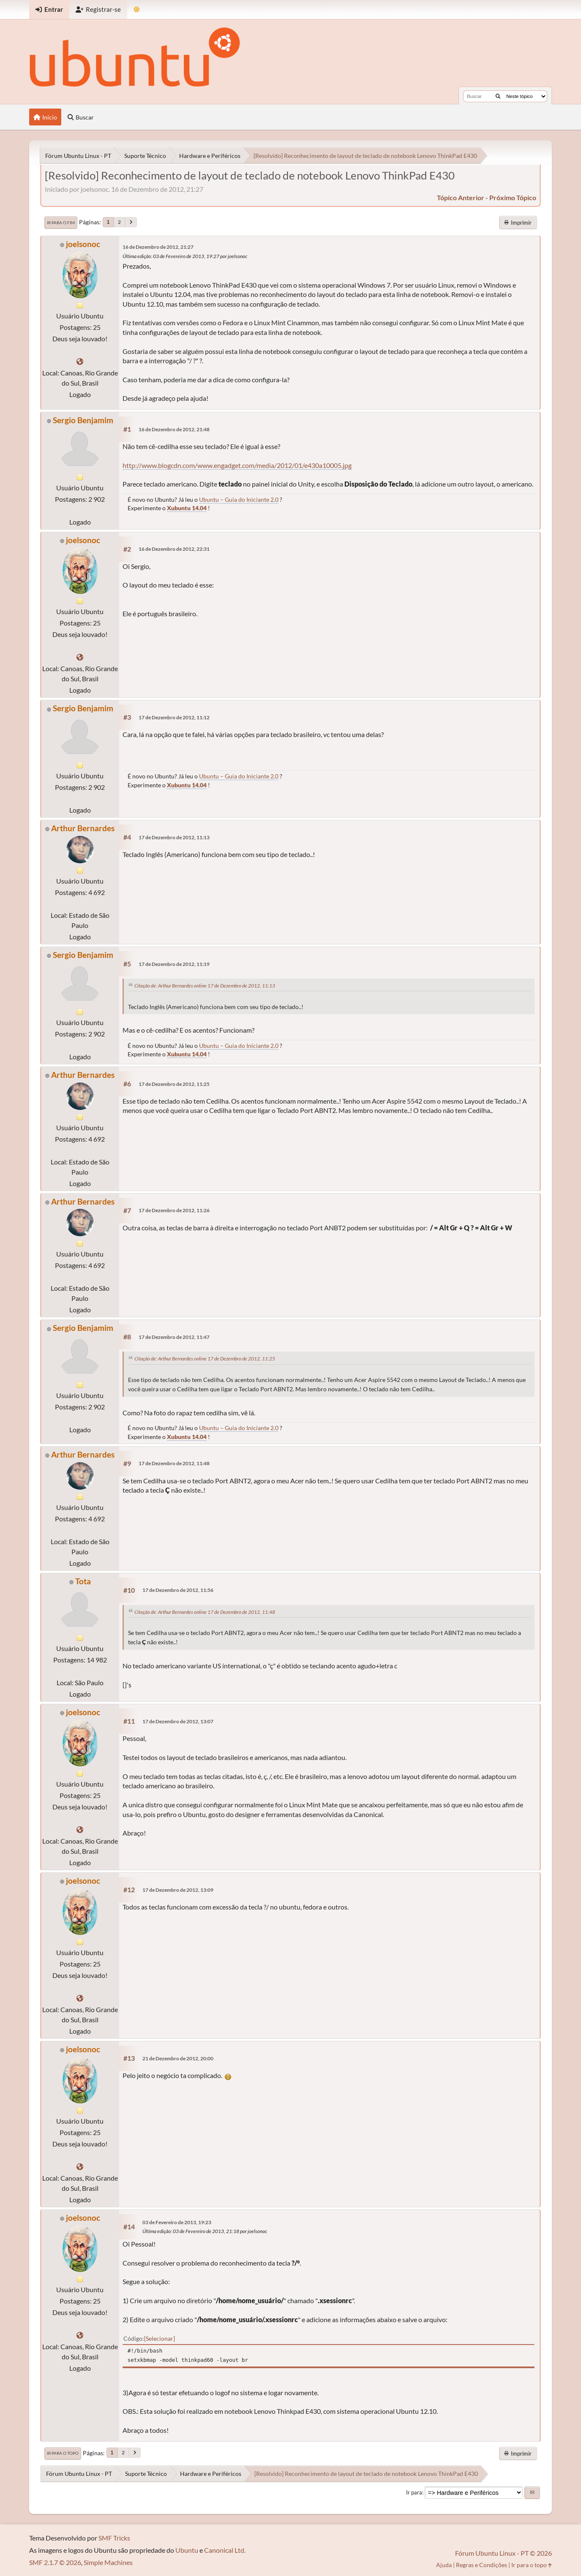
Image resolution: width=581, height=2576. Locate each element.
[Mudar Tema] (136, 9)
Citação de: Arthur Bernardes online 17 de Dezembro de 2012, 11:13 (204, 985)
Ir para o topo (63, 2453)
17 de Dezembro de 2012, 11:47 (174, 1337)
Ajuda (444, 2564)
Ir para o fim (61, 222)
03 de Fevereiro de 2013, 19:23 (176, 2222)
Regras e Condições (481, 2564)
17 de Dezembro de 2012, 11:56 (177, 1590)
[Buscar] (498, 96)
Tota (83, 1581)
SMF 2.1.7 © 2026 (55, 2562)
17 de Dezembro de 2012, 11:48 (174, 1463)
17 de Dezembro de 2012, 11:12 (174, 717)
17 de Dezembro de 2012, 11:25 (174, 1084)
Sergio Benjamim (83, 420)
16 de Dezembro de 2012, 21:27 (158, 247)
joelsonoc (83, 244)
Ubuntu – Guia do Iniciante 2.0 (238, 499)
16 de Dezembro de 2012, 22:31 (174, 549)
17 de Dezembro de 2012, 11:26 (174, 1210)
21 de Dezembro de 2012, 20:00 (177, 2058)
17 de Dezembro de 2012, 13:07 (177, 1721)
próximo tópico (512, 197)
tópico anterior (460, 197)
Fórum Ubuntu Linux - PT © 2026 (503, 2553)
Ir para (414, 2492)
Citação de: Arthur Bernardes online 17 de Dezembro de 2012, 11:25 (204, 1358)
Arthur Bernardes (83, 828)
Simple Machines (108, 2562)
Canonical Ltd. (224, 2550)
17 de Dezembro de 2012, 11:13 (174, 837)
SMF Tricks (114, 2538)
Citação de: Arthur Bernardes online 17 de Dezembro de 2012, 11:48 (204, 1612)
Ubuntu (186, 2550)
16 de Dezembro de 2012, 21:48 (174, 429)
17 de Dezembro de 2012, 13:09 (177, 1890)
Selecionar (159, 2338)
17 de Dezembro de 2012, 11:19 (174, 964)
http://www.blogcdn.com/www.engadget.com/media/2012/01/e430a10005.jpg (237, 465)
